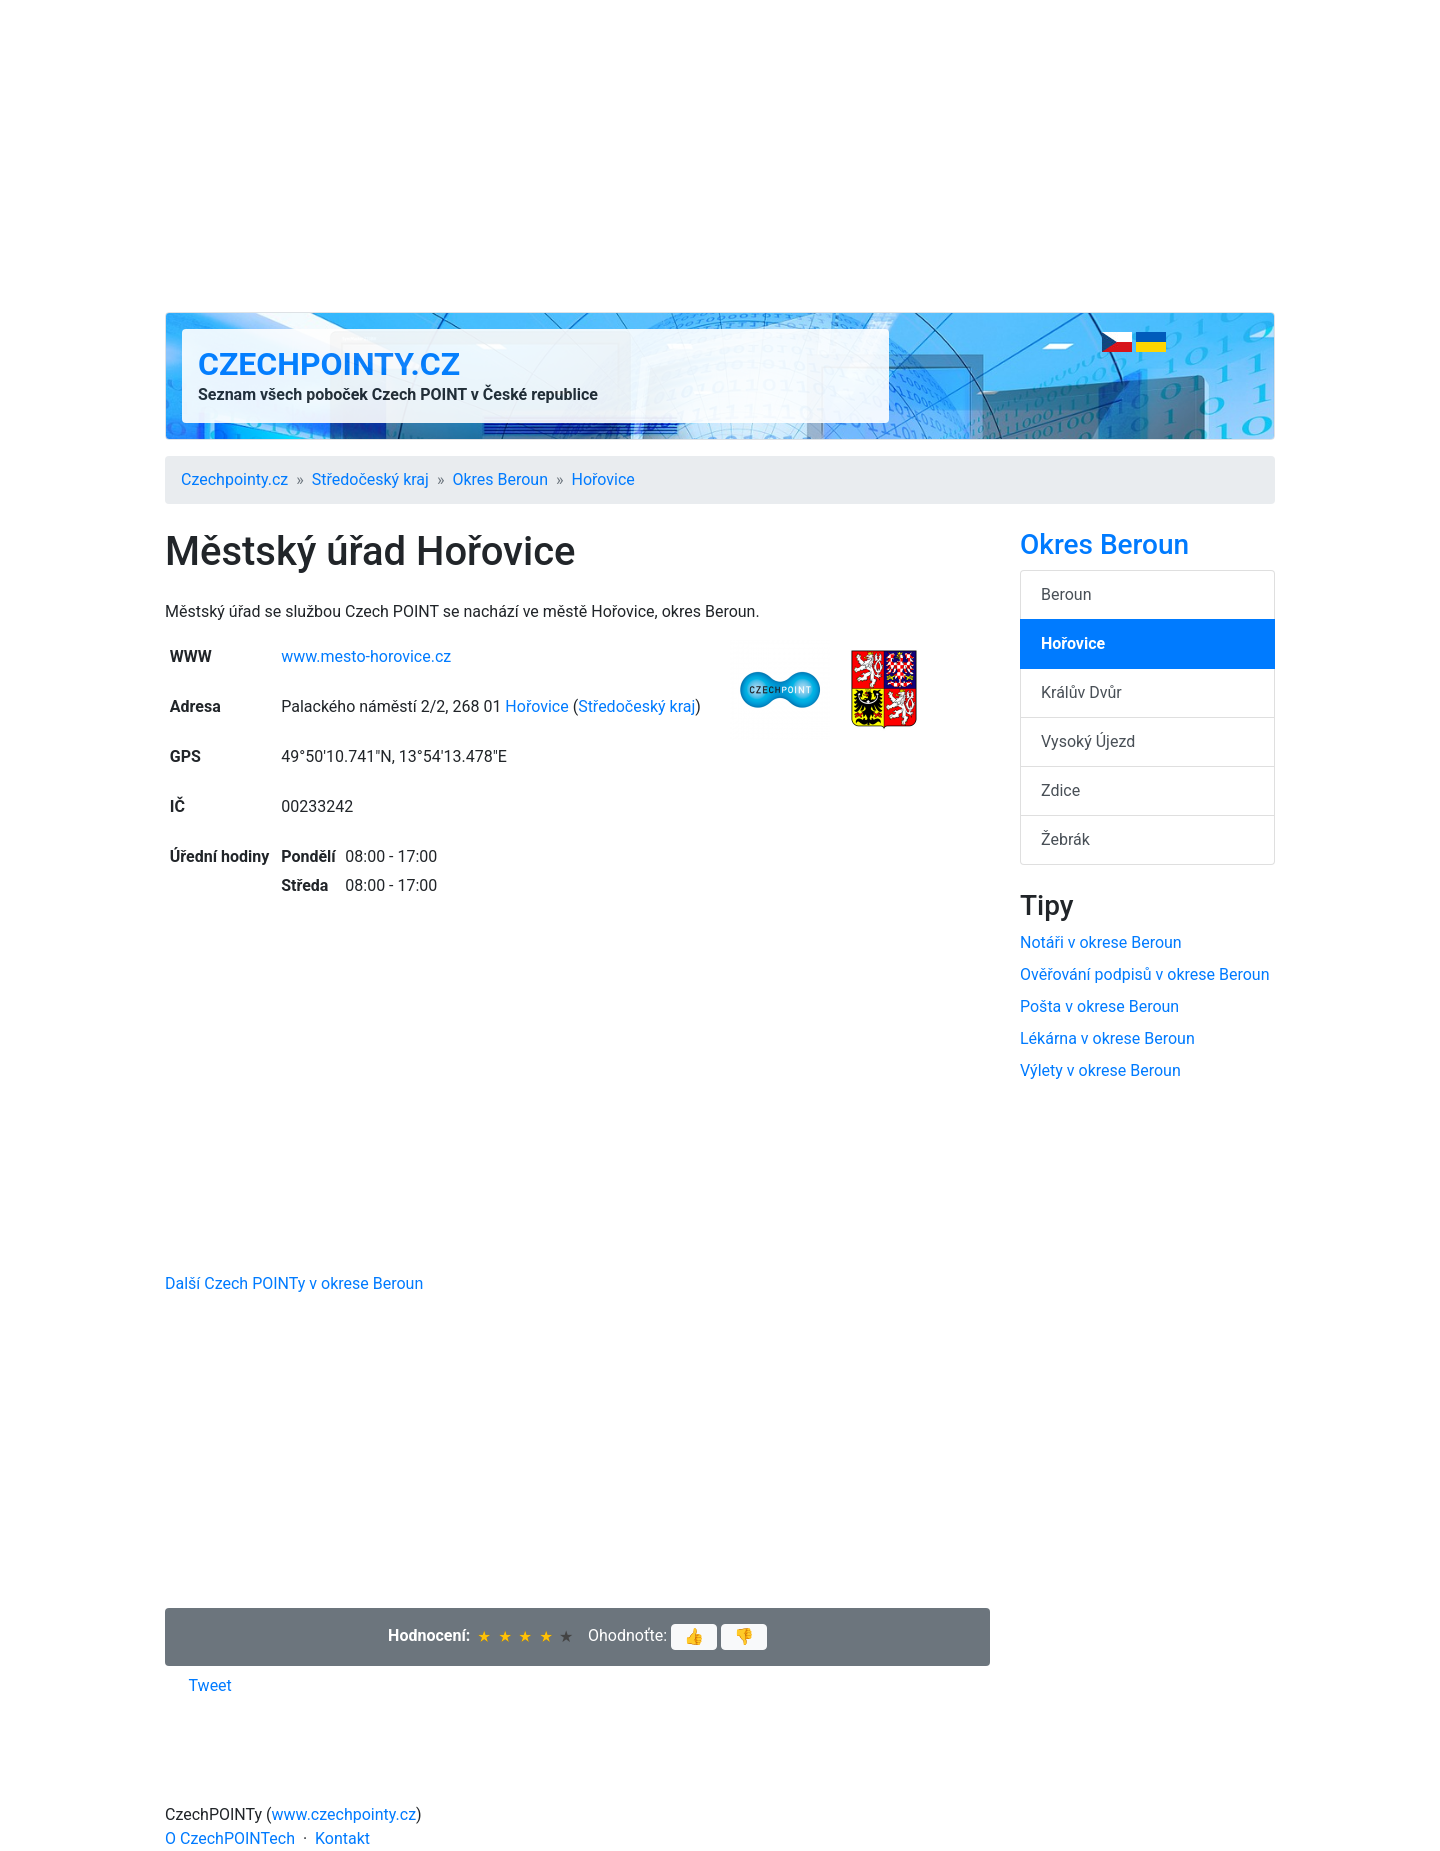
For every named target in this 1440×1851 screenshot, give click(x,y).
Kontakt (342, 1838)
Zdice (1060, 790)
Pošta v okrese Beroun (1099, 1006)
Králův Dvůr (1081, 692)
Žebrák (1065, 839)
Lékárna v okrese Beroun (1107, 1038)
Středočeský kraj (370, 479)
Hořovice (603, 479)
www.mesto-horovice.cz (366, 656)
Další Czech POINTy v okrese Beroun (294, 1283)
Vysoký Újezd (1088, 741)
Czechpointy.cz (329, 364)
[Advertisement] (720, 156)
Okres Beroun (500, 479)
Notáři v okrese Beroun (1101, 942)
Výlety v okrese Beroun (1100, 1070)
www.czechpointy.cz (344, 1814)
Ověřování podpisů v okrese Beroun (1145, 974)
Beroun (1066, 594)
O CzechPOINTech (230, 1838)
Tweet (210, 1685)
